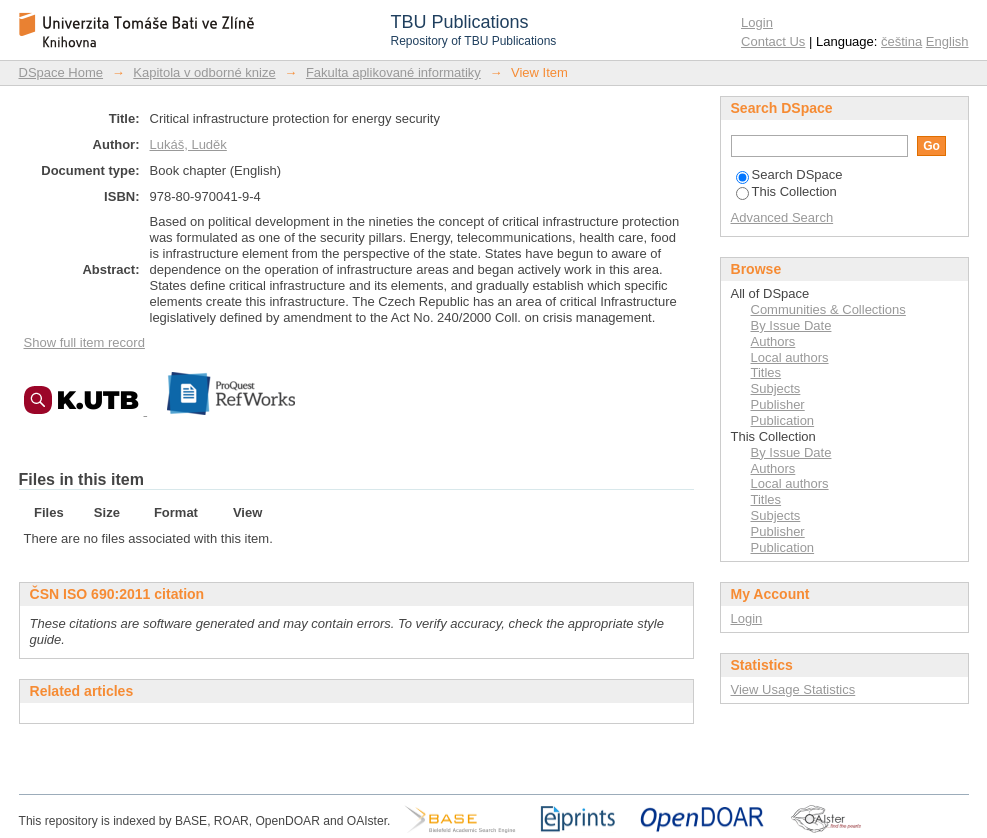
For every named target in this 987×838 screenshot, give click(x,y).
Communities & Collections (828, 309)
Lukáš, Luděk (188, 144)
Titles (766, 372)
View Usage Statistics (793, 689)
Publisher (778, 404)
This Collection (786, 191)
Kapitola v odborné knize (204, 72)
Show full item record (84, 342)
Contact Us (773, 41)
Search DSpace (789, 174)
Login (757, 22)
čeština (901, 41)
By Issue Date (791, 325)
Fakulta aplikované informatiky (393, 72)
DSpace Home (61, 72)
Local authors (790, 357)
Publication (783, 420)
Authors (773, 341)
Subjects (776, 388)
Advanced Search (782, 217)
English (947, 41)
